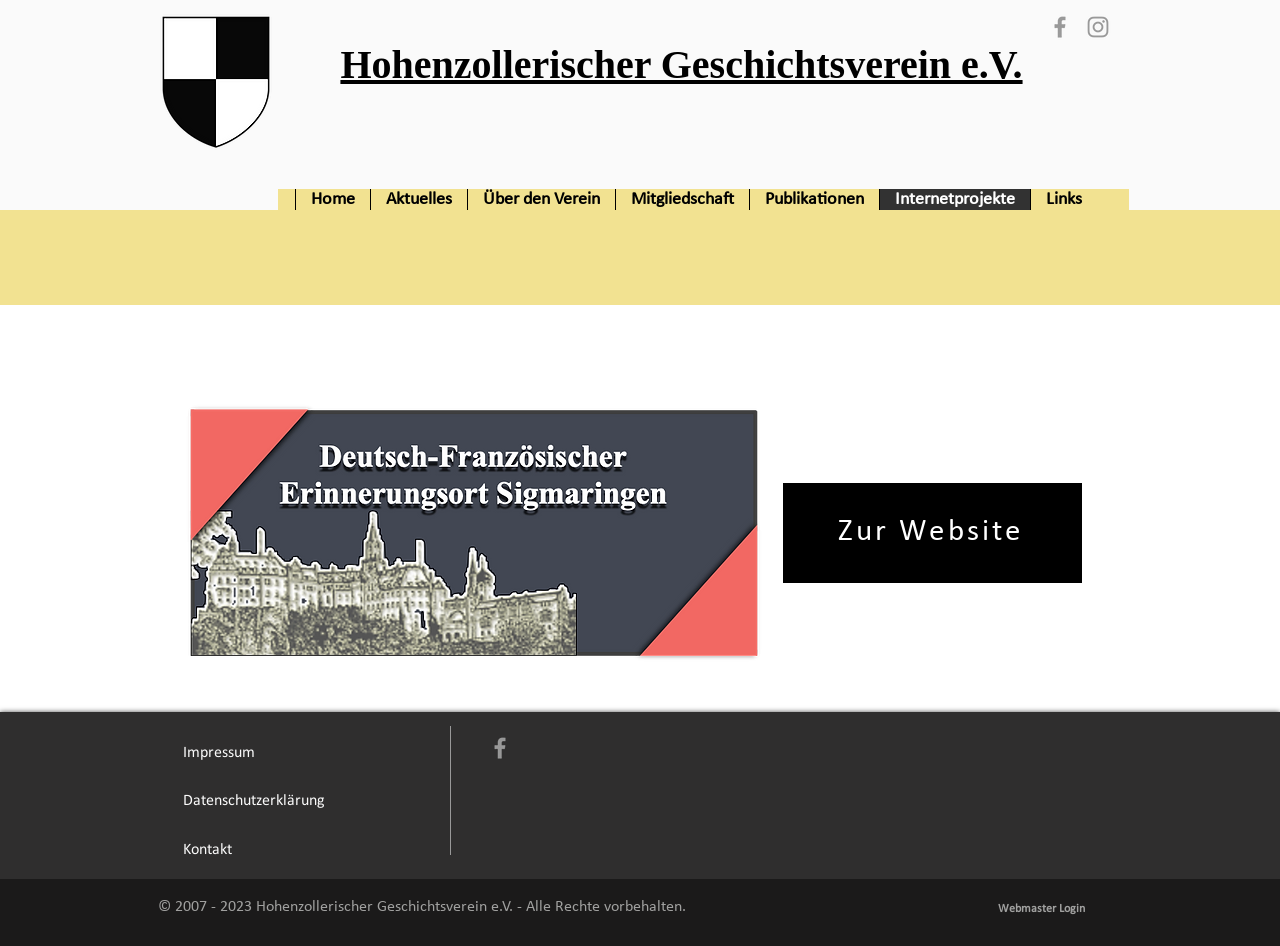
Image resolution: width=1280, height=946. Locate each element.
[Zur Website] (932, 533)
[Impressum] (218, 753)
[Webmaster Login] (1041, 909)
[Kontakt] (207, 850)
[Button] (671, 73)
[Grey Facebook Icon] (1060, 27)
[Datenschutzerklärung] (253, 801)
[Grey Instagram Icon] (1098, 27)
